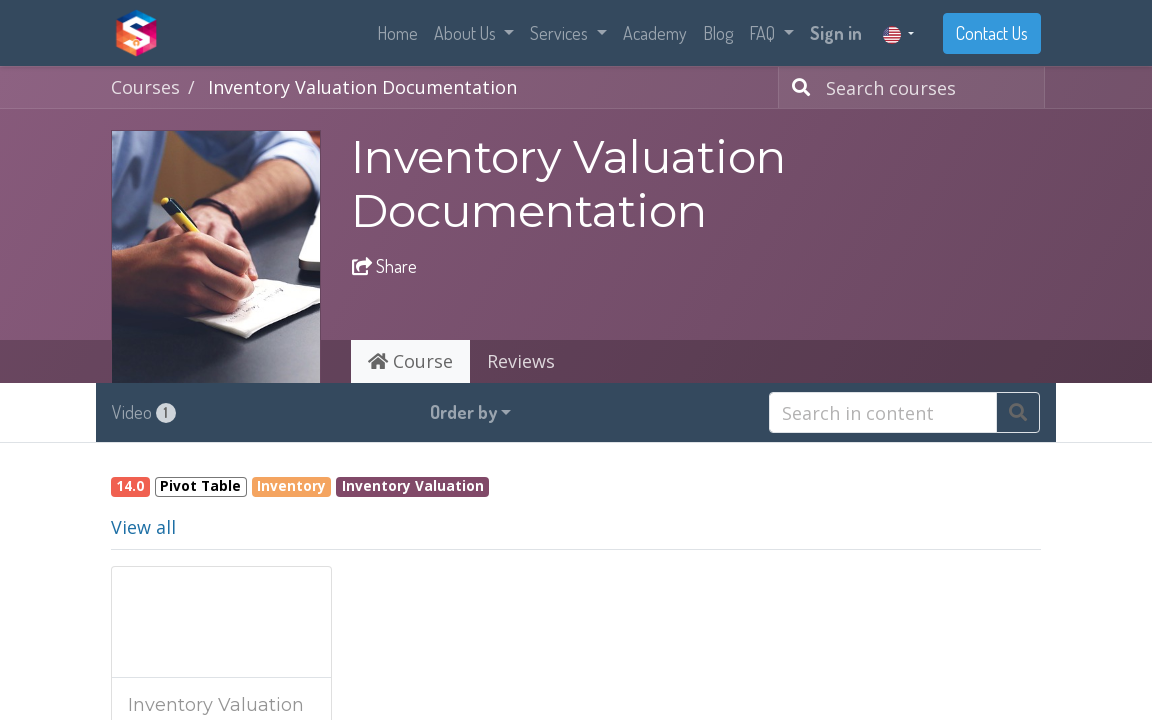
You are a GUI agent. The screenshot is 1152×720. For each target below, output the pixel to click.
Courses (145, 87)
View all (143, 527)
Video (144, 412)
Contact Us (992, 33)
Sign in (836, 33)
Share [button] (384, 266)
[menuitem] (397, 33)
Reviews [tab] (521, 361)
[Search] (797, 87)
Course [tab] (410, 361)
